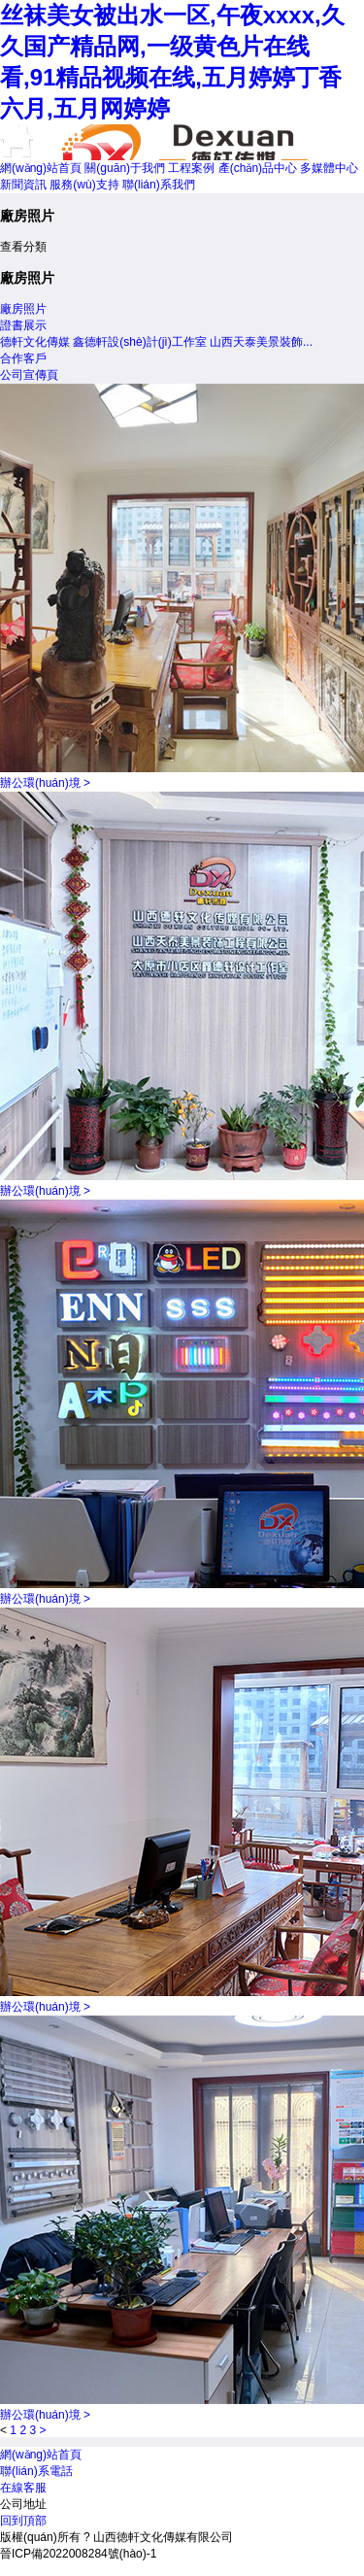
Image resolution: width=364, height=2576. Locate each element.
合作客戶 (23, 358)
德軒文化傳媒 (35, 342)
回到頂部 (23, 2520)
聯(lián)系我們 (158, 184)
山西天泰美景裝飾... (261, 342)
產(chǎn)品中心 (257, 168)
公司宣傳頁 (29, 375)
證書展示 (23, 325)
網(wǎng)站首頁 (41, 168)
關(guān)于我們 (124, 168)
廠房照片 (23, 309)
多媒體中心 (329, 168)
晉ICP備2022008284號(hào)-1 (78, 2553)
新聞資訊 (23, 184)
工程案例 (191, 168)
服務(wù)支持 (84, 184)
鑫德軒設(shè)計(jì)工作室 (139, 342)
